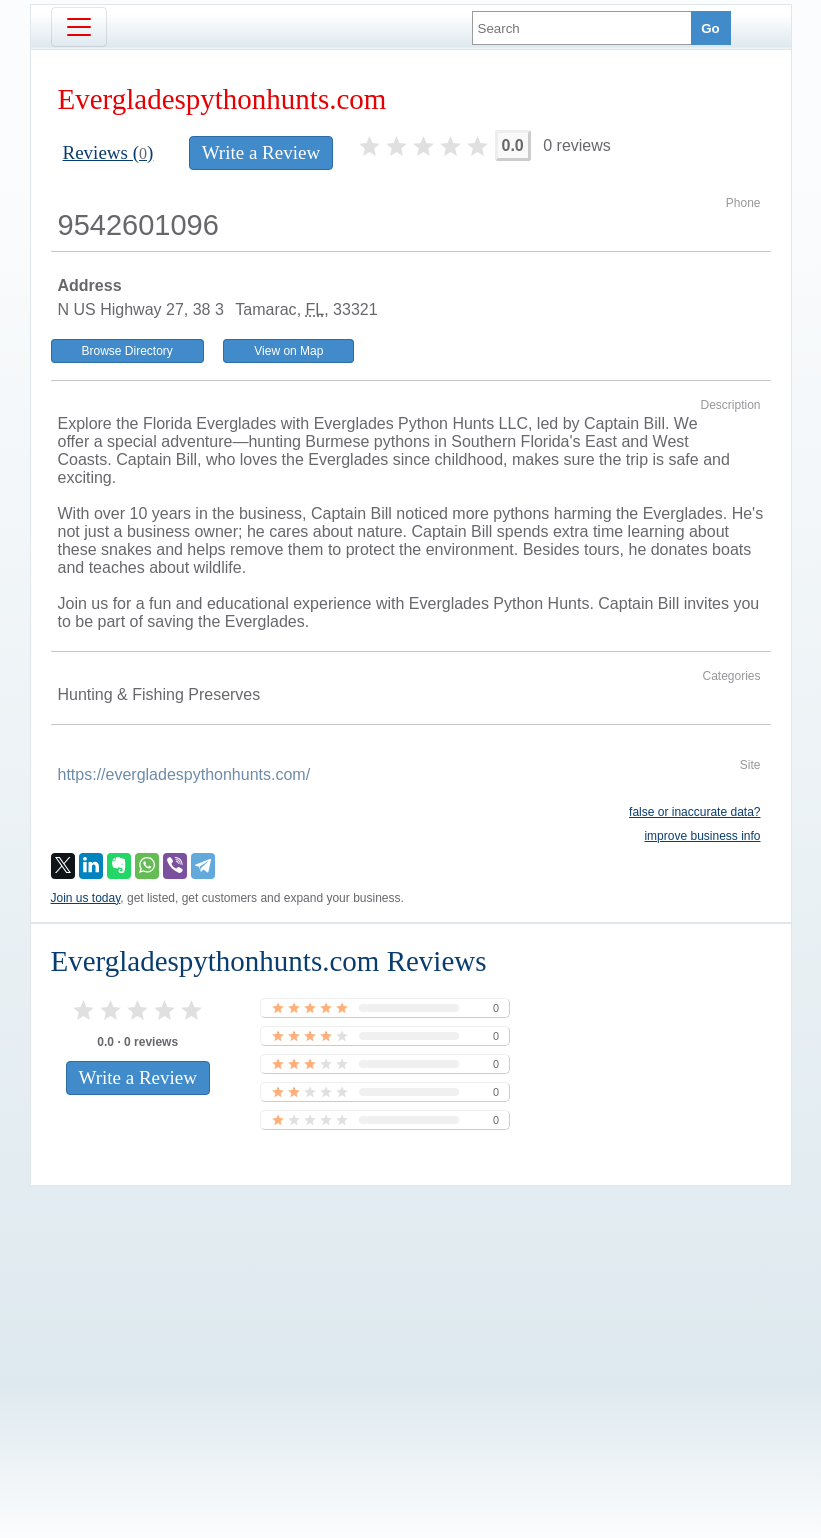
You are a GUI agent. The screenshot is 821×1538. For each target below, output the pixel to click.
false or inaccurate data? (694, 812)
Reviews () (108, 152)
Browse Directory (127, 351)
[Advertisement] (411, 1328)
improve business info (702, 836)
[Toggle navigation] (79, 27)
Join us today (86, 898)
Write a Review (261, 152)
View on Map (288, 351)
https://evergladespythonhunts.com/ (184, 774)
